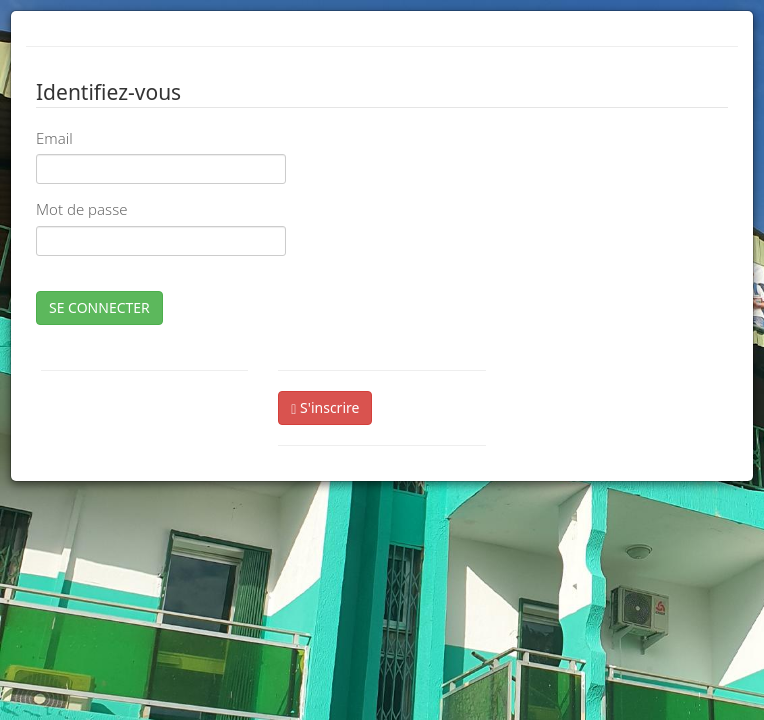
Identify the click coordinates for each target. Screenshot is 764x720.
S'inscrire (325, 407)
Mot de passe (81, 209)
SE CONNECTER (99, 307)
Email (54, 138)
